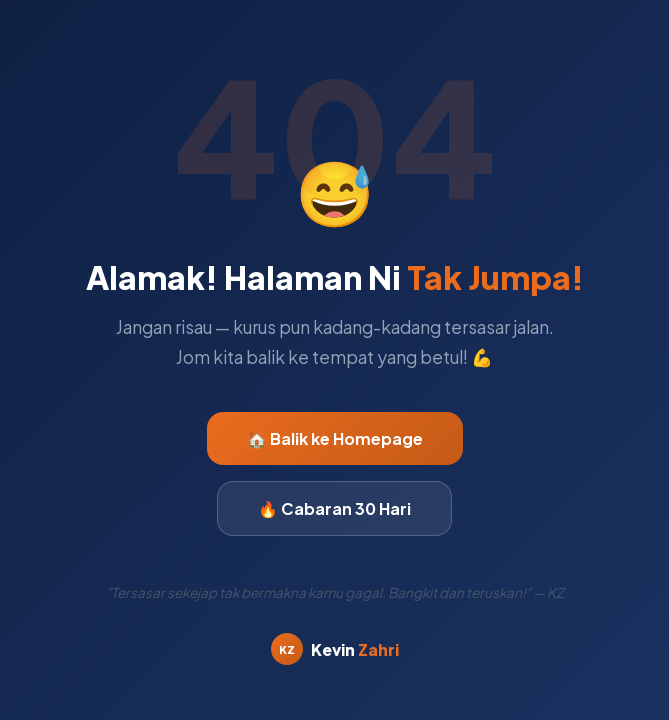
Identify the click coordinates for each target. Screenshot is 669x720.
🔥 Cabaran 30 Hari (334, 508)
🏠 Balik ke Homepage (335, 438)
